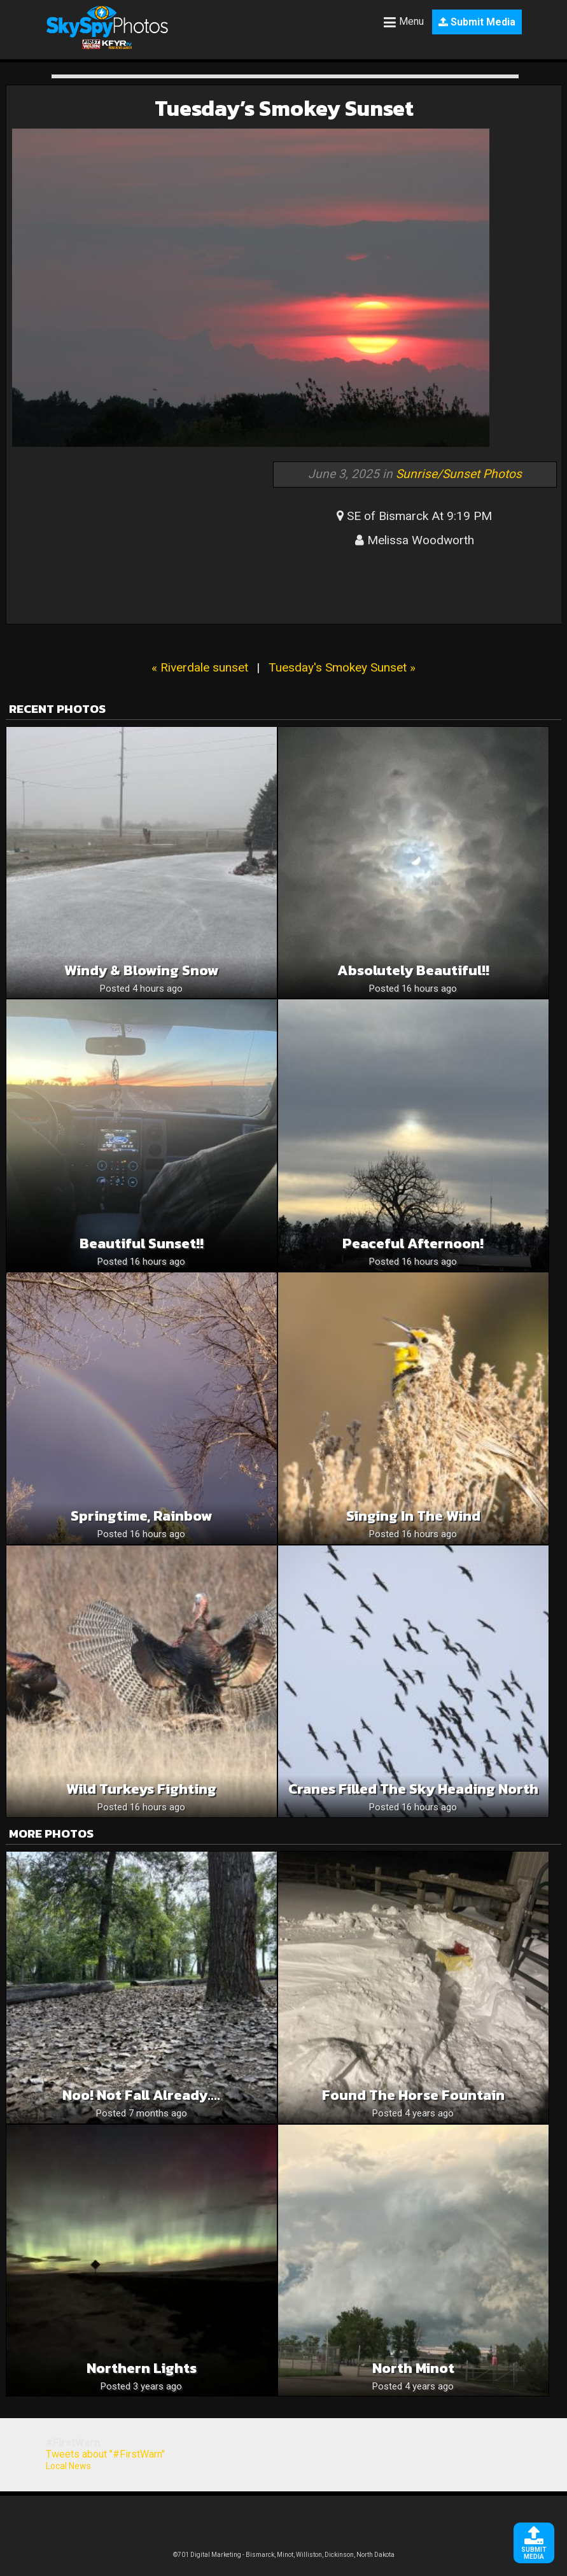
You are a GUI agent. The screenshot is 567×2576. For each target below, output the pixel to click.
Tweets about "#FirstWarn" (105, 2454)
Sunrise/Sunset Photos (459, 474)
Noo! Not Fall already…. (141, 2095)
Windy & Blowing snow (141, 970)
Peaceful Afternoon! (413, 1243)
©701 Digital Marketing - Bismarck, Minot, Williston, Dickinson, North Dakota (284, 2554)
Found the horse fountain (413, 2095)
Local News (68, 2466)
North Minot (413, 2368)
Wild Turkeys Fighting (141, 1789)
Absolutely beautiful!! (413, 970)
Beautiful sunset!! (142, 1243)
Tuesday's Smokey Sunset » (342, 667)
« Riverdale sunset (199, 667)
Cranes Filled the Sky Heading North (413, 1789)
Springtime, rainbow (142, 1515)
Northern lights (142, 2368)
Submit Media (476, 22)
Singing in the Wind (413, 1515)
